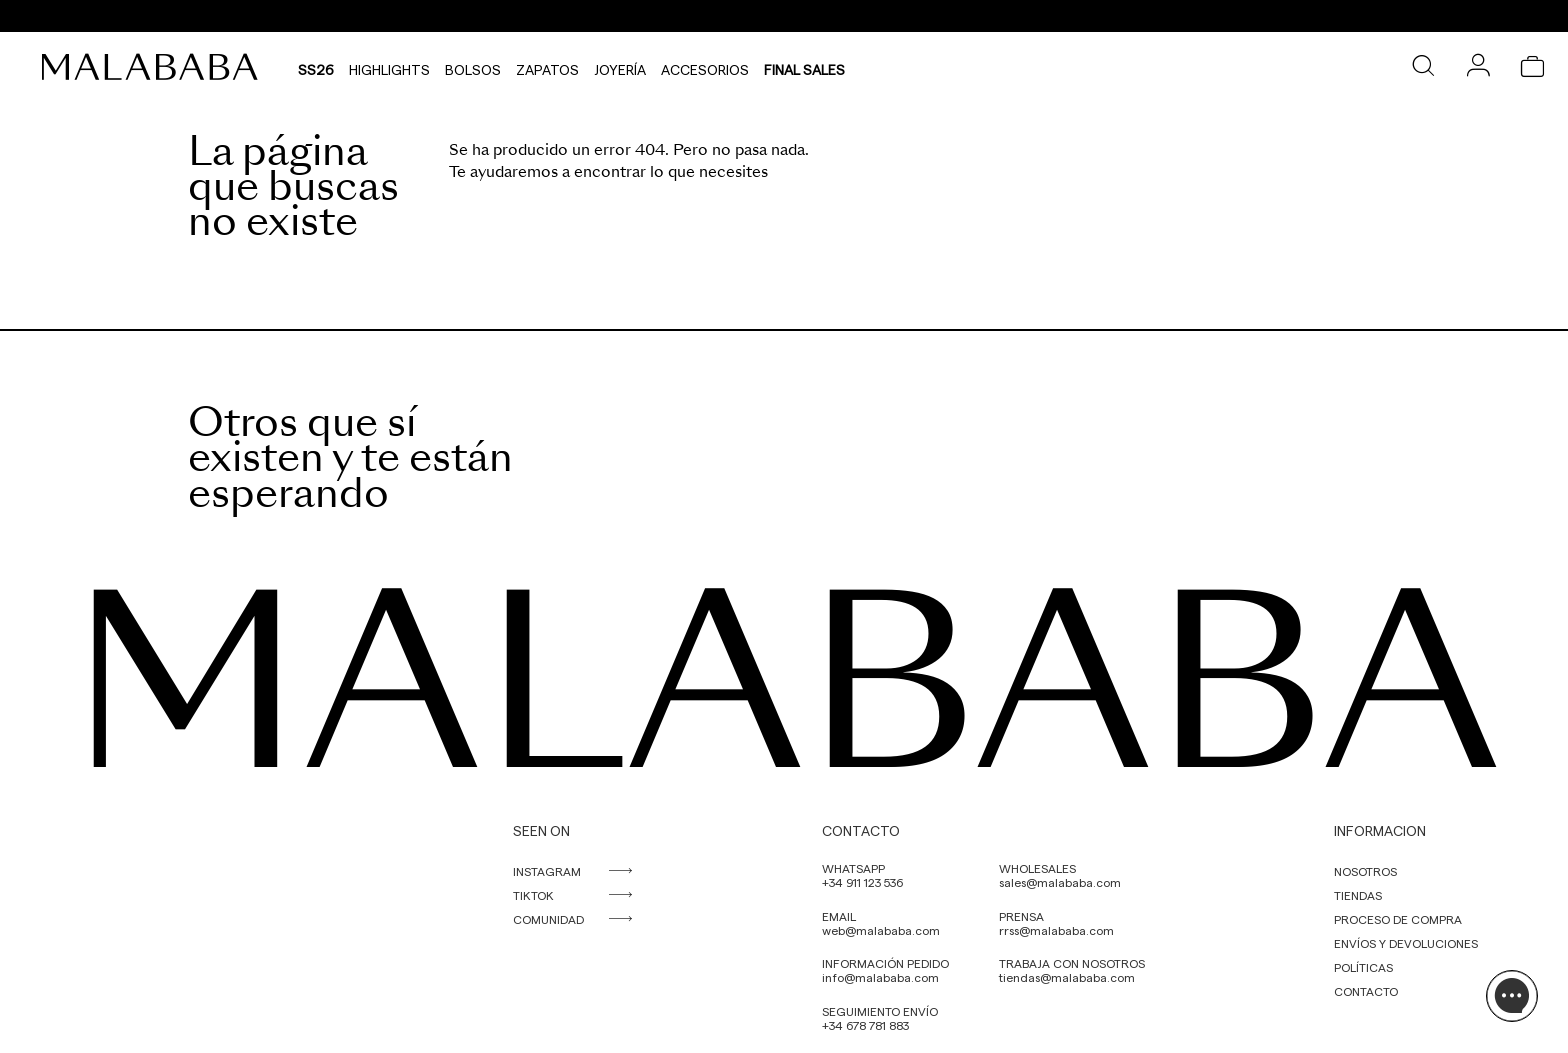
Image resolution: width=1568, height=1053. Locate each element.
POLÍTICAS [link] (1363, 967)
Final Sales (804, 67)
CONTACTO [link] (1366, 991)
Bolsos (473, 67)
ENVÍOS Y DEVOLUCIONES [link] (1406, 943)
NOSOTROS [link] (1365, 871)
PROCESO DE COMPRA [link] (1398, 919)
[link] (155, 67)
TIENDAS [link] (1358, 895)
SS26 (316, 67)
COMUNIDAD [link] (548, 919)
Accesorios (705, 67)
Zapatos (547, 67)
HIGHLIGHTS (389, 67)
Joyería (620, 67)
